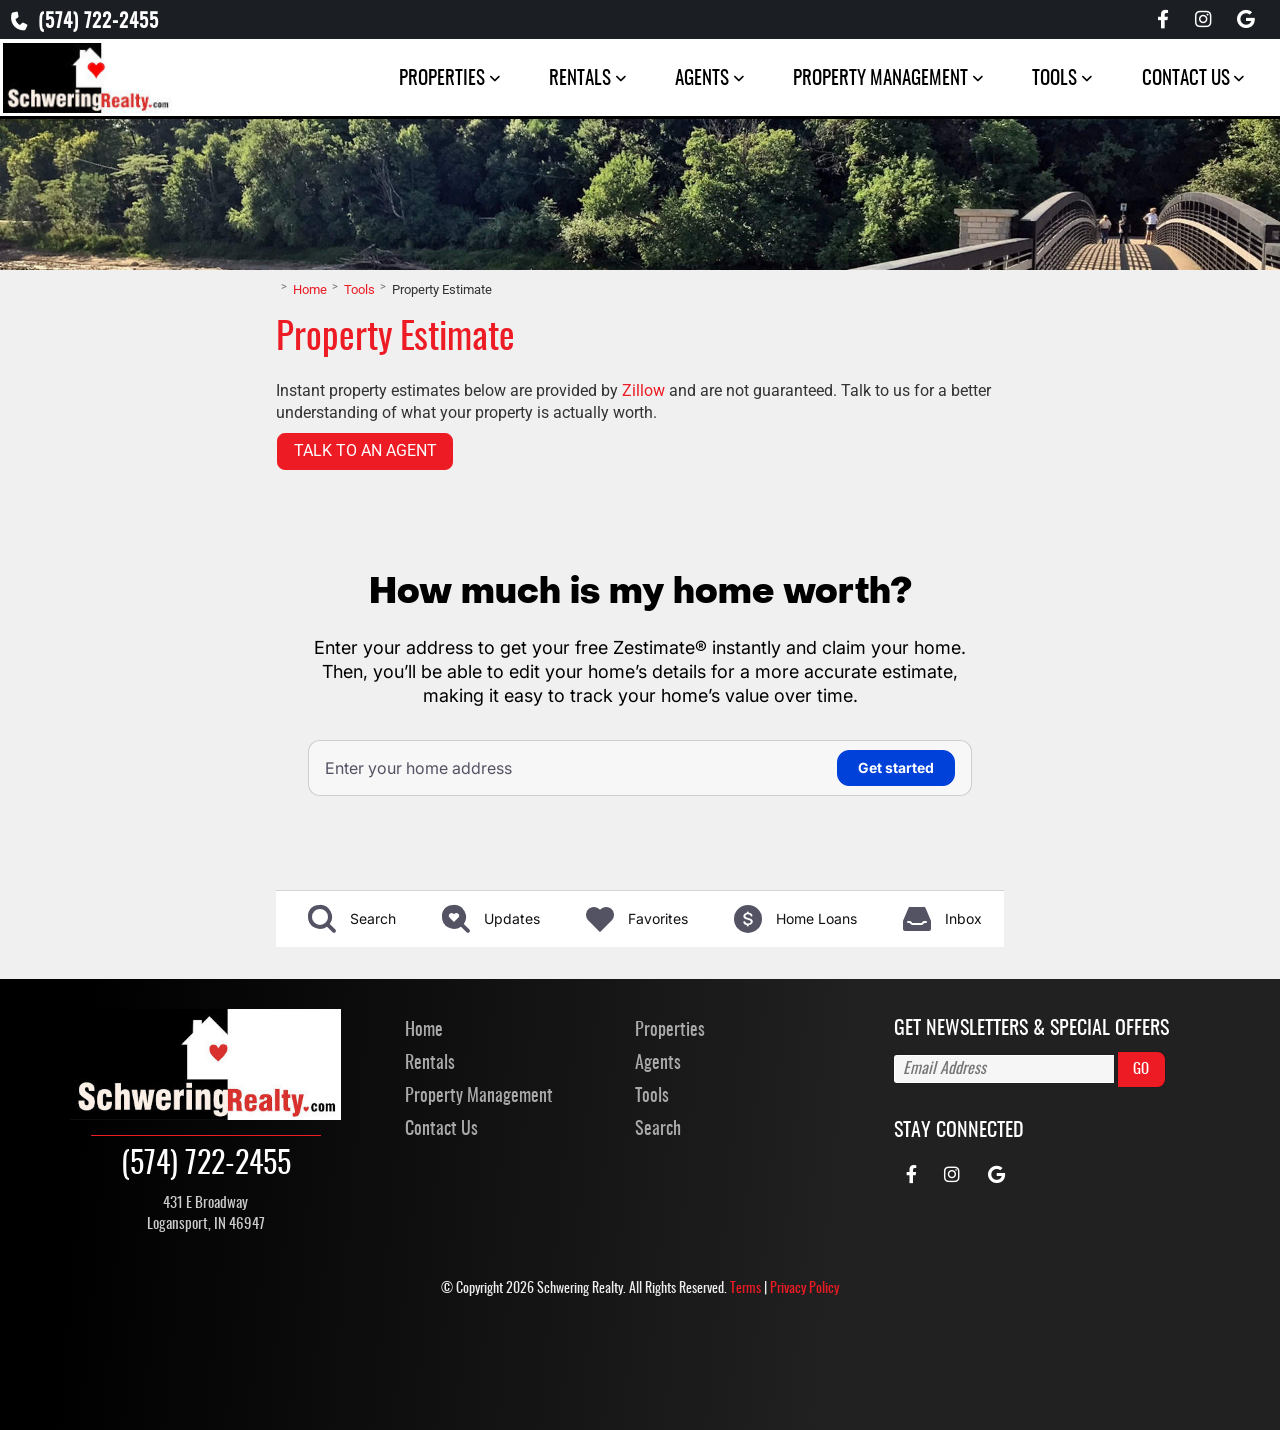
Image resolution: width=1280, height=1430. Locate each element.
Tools (1048, 81)
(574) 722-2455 (93, 23)
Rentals (574, 81)
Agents (696, 81)
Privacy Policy (804, 1397)
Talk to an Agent (365, 558)
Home (424, 1139)
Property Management (874, 81)
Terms (745, 1397)
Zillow (643, 497)
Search (658, 1239)
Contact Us (1179, 81)
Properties (436, 81)
